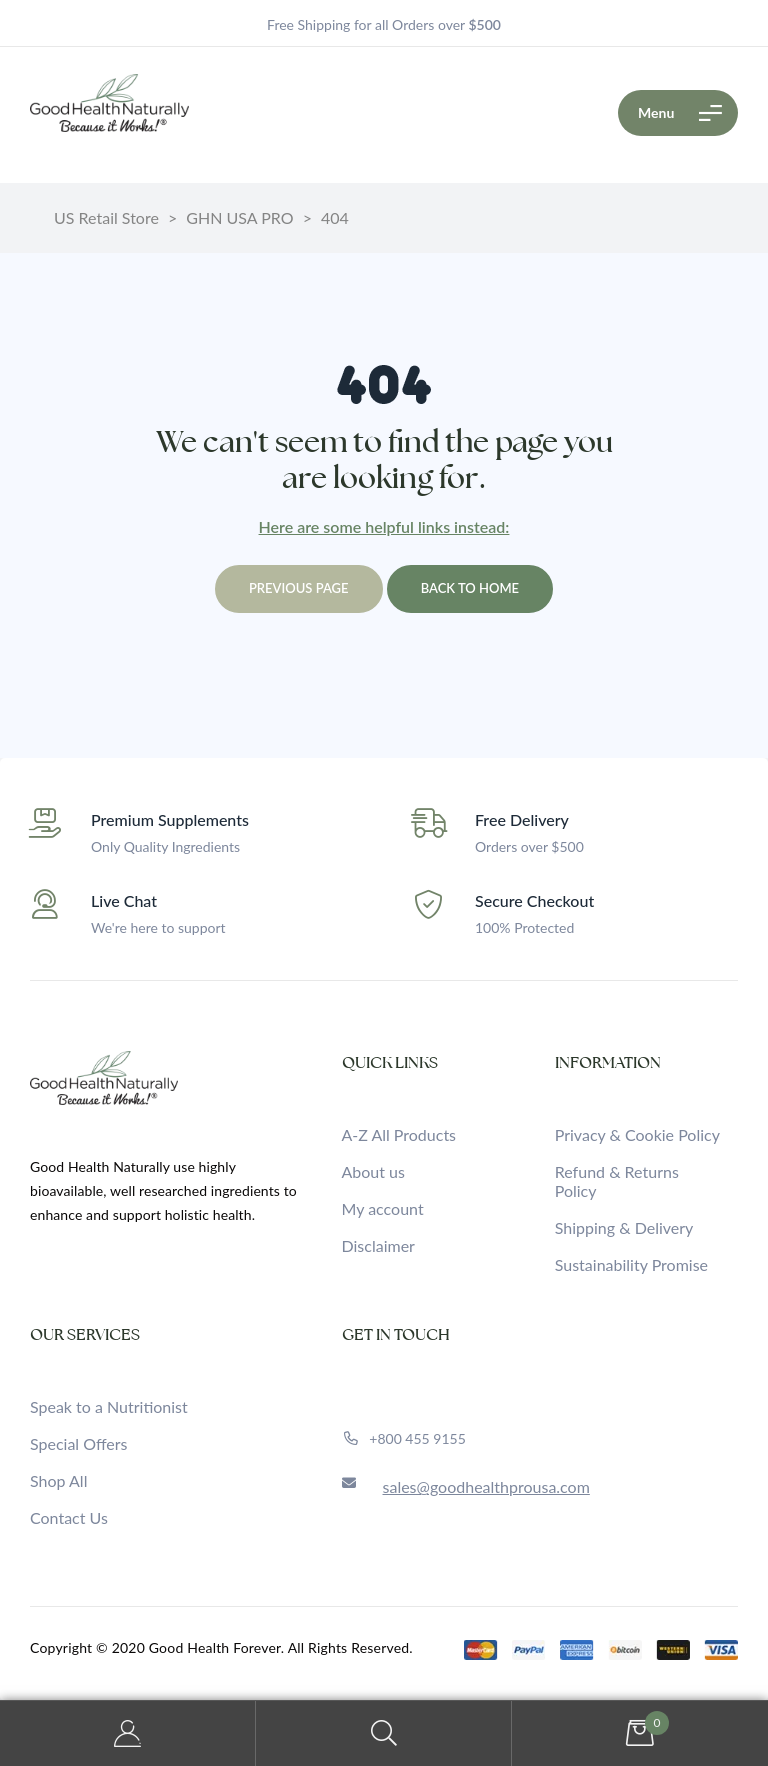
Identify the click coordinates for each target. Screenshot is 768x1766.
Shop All (58, 1480)
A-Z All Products (399, 1134)
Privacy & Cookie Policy (637, 1134)
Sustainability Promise (631, 1264)
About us (373, 1171)
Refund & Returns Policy (617, 1181)
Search (384, 1733)
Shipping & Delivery (624, 1227)
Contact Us (69, 1517)
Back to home (470, 588)
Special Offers (79, 1443)
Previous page (299, 588)
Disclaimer (378, 1245)
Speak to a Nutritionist (109, 1406)
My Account (128, 1733)
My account (383, 1208)
